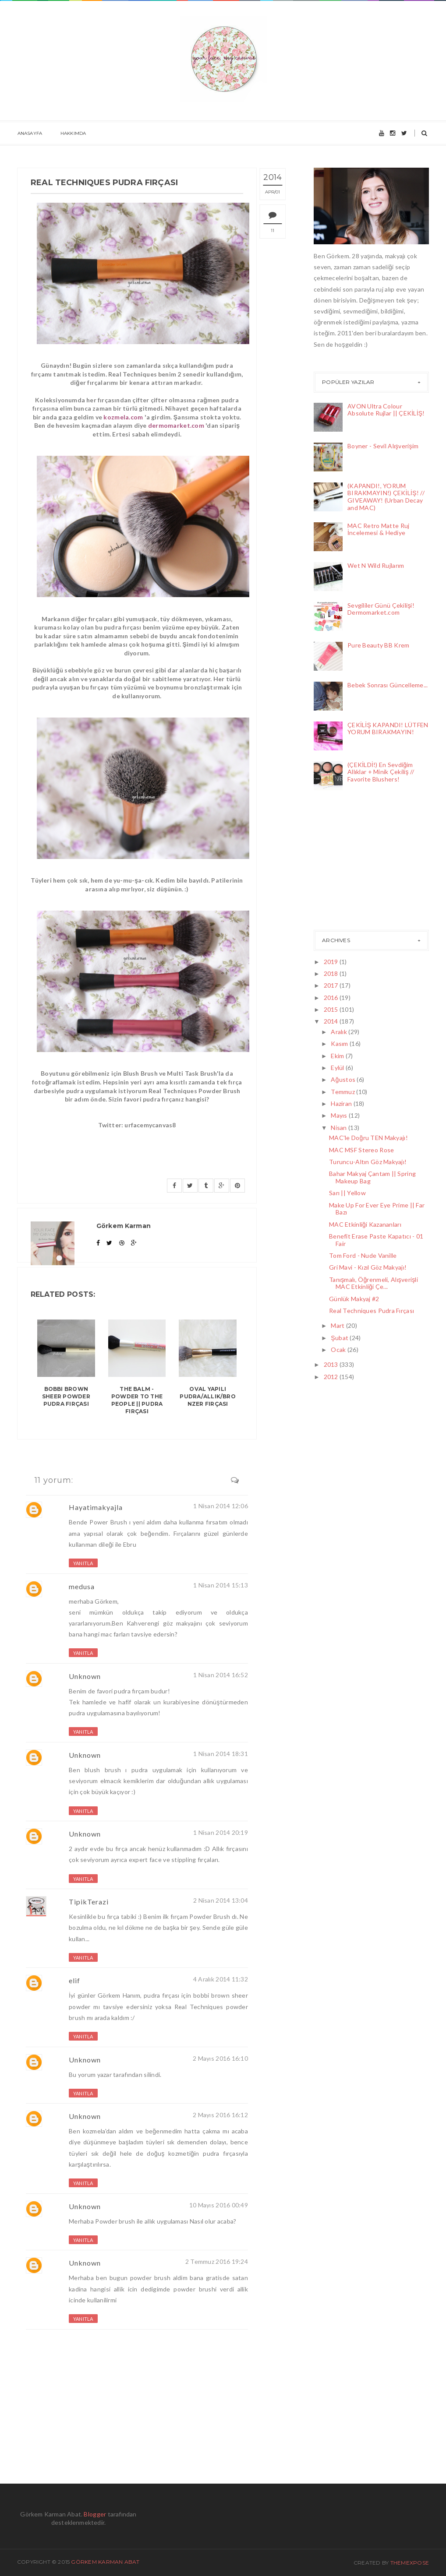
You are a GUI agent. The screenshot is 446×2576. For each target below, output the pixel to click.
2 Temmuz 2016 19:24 (216, 2261)
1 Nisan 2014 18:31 (220, 1753)
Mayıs (340, 1115)
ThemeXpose (409, 2562)
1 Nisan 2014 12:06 (220, 1506)
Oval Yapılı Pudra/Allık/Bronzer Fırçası (208, 1396)
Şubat (340, 1337)
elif (74, 1980)
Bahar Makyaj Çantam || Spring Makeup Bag (372, 1177)
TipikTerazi (89, 1901)
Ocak (339, 1349)
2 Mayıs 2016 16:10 (220, 2058)
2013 (332, 1364)
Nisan (339, 1127)
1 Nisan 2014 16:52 (220, 1675)
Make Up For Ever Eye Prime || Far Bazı (377, 1208)
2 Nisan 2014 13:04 (220, 1900)
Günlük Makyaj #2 (354, 1298)
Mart (338, 1325)
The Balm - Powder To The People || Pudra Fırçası (137, 1400)
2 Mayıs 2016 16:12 (220, 2115)
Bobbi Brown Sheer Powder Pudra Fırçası (66, 1396)
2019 (332, 961)
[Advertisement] (357, 862)
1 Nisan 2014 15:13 (220, 1585)
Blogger (95, 2514)
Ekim (338, 1055)
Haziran (342, 1103)
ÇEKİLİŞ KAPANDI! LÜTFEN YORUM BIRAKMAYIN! (387, 728)
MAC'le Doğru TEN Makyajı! (368, 1137)
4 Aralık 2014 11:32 (220, 1979)
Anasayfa (29, 133)
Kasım (340, 1043)
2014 (332, 1021)
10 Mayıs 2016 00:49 (218, 2205)
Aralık (339, 1031)
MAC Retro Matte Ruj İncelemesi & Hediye (378, 529)
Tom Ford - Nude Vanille (362, 1255)
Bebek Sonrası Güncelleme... (387, 685)
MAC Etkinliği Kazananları (365, 1224)
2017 (332, 985)
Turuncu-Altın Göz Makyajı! (368, 1161)
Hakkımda (72, 133)
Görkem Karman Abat (105, 2561)
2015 (332, 1009)
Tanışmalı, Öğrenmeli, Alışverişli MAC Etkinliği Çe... (373, 1283)
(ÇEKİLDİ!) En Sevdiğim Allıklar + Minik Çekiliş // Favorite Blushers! (380, 772)
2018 (332, 973)
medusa (82, 1586)
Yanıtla (83, 1563)
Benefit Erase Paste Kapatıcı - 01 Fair (376, 1239)
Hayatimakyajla (96, 1507)
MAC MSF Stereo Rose (361, 1150)
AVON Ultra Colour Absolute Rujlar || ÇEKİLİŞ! (386, 409)
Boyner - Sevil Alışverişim (382, 446)
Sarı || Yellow (347, 1193)
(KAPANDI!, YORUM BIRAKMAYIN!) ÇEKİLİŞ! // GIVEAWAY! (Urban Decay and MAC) (386, 496)
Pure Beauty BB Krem (378, 645)
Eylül (338, 1067)
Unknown (85, 1676)
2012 (332, 1376)
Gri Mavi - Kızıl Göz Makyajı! (368, 1267)
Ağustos (344, 1079)
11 (274, 230)
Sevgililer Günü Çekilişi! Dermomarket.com (380, 609)
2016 (332, 997)
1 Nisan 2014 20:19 (220, 1832)
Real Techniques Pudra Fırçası (371, 1310)
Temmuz (343, 1091)
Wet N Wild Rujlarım (375, 565)
